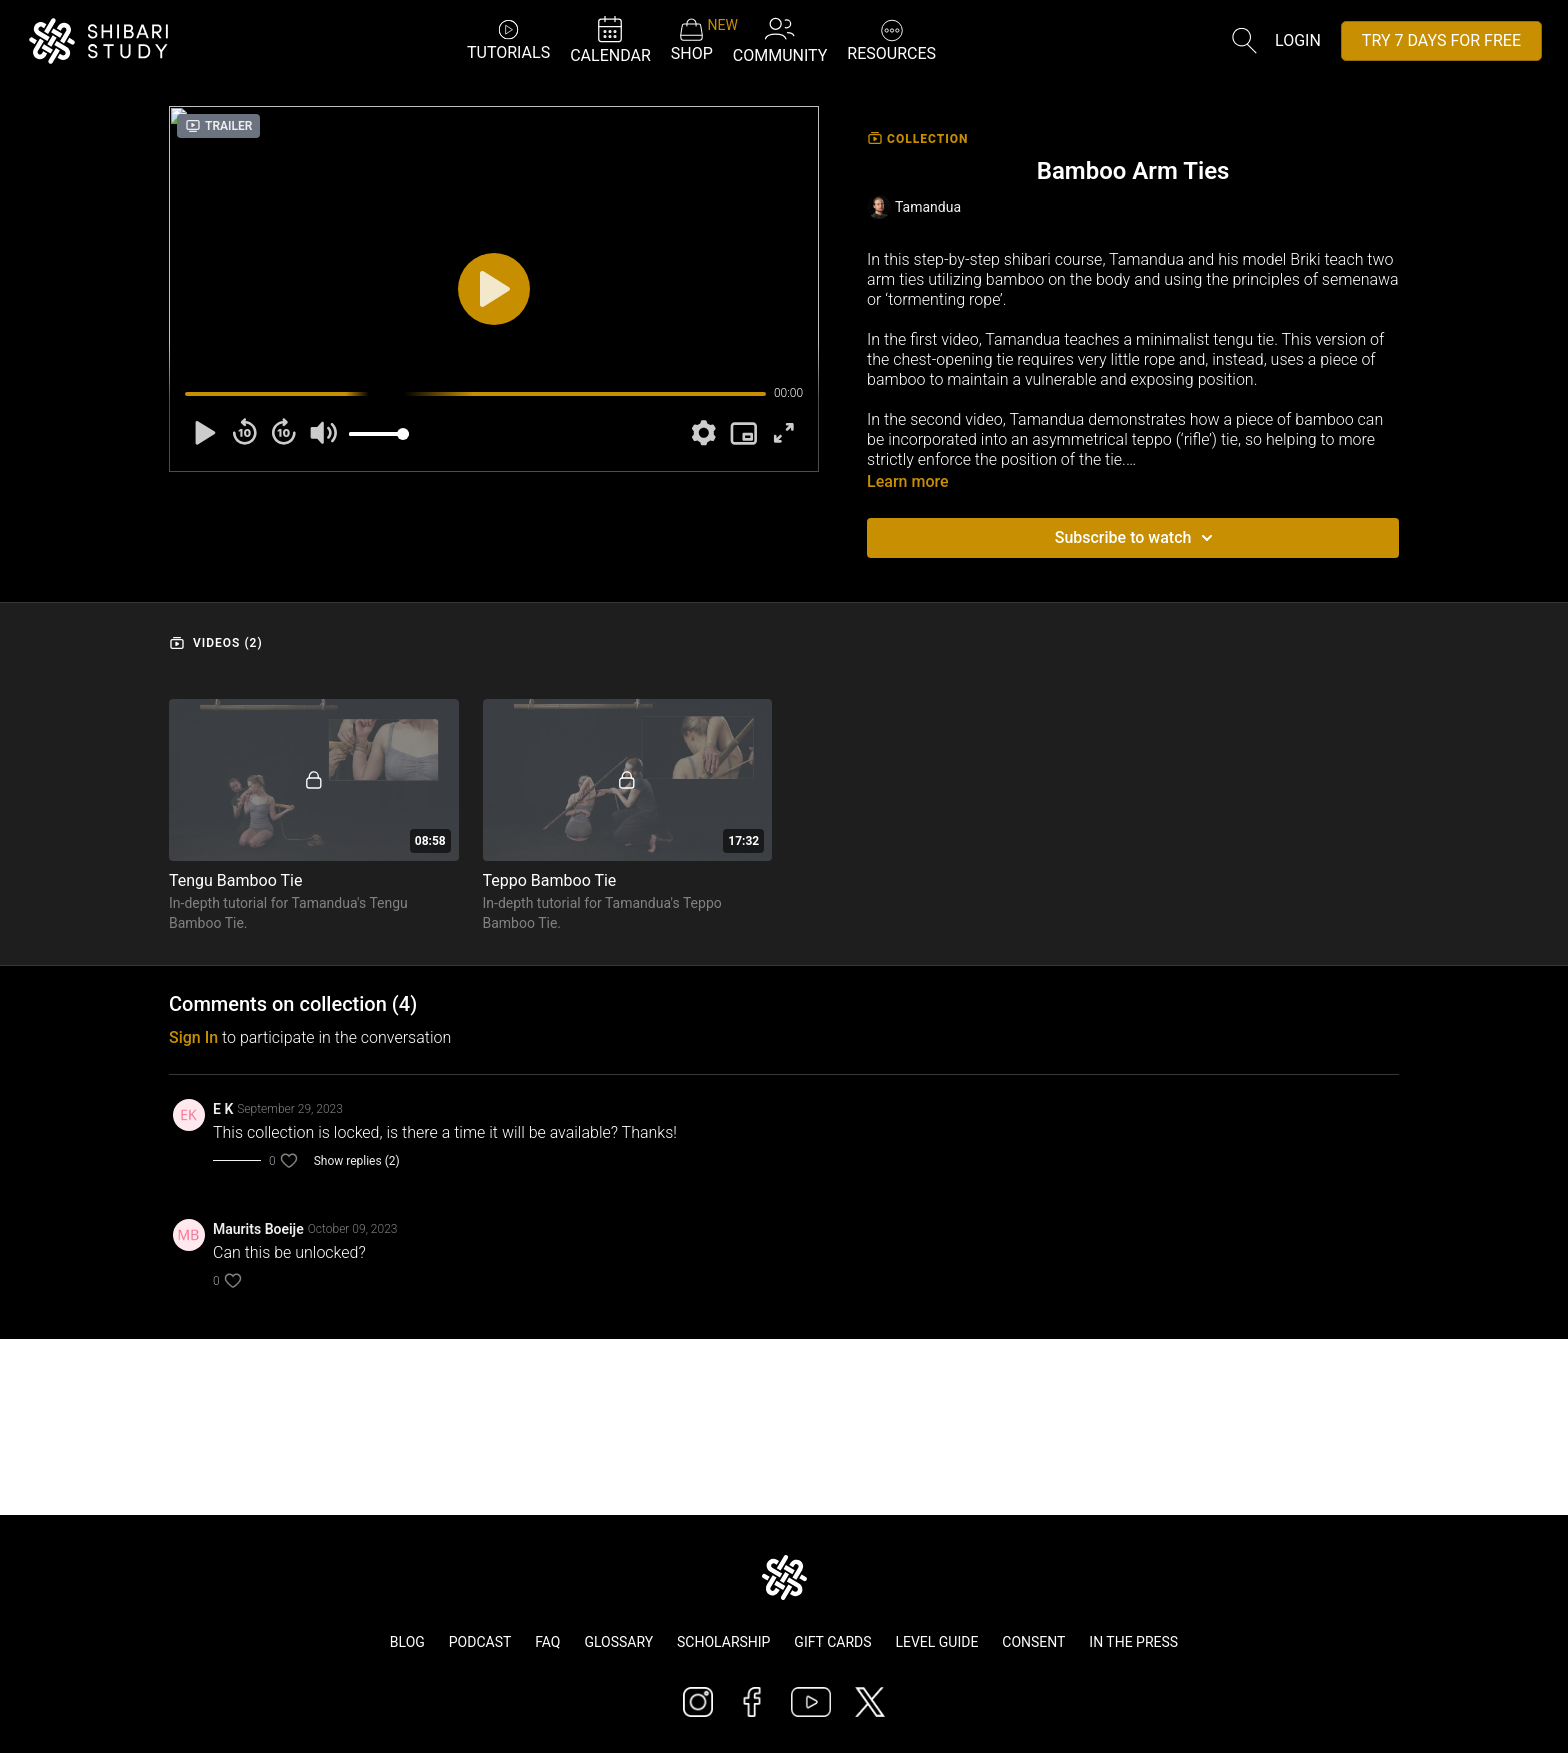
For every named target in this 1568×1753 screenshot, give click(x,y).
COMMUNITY (780, 39)
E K (223, 1109)
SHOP (692, 40)
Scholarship (723, 1642)
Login (1298, 40)
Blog (407, 1642)
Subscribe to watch (1137, 538)
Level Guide (936, 1642)
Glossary (618, 1642)
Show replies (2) (357, 1161)
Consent (1033, 1642)
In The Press (1133, 1642)
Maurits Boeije (258, 1229)
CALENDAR (610, 39)
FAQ (547, 1642)
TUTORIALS (508, 39)
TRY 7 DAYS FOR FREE (1441, 40)
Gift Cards (832, 1642)
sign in (193, 1037)
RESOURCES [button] (891, 38)
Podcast (480, 1642)
